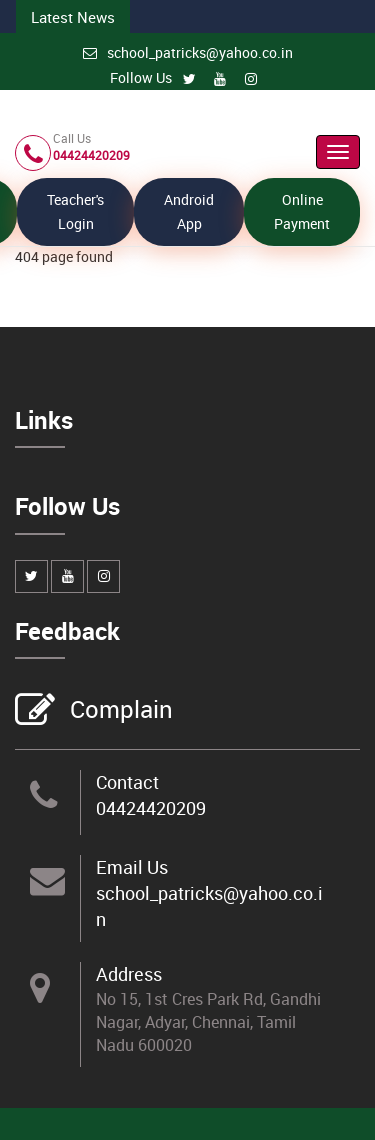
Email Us (132, 867)
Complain (119, 711)
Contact (127, 782)
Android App (189, 211)
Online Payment (302, 211)
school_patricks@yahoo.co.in (188, 52)
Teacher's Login (75, 211)
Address (129, 974)
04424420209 (151, 808)
